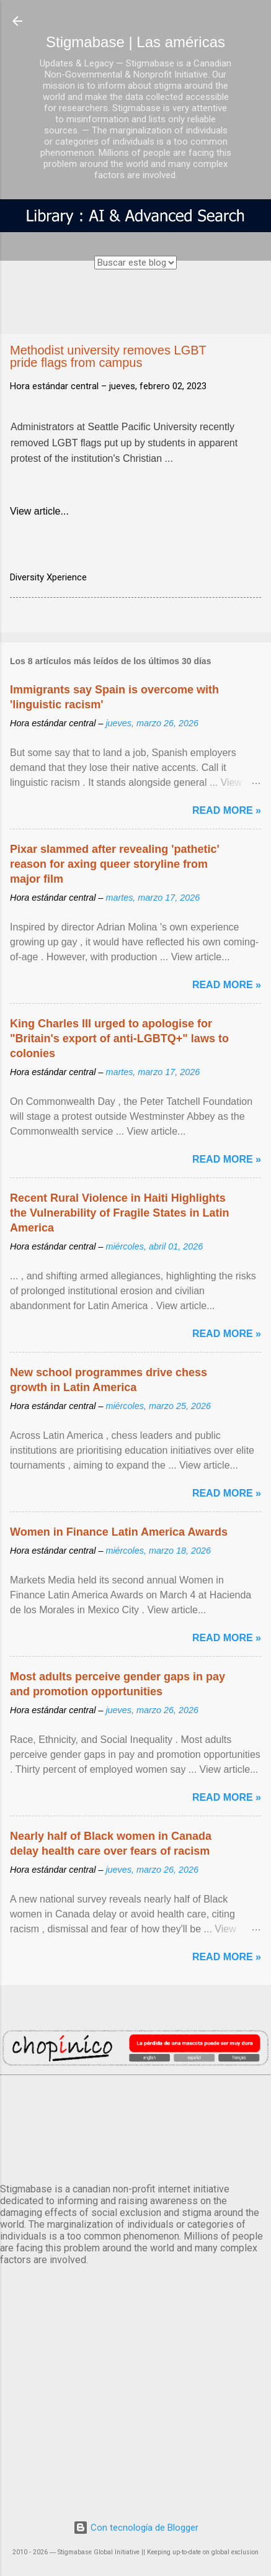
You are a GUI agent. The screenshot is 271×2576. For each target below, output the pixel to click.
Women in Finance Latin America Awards (119, 1532)
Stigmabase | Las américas (135, 42)
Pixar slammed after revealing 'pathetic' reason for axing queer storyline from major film (115, 864)
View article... (39, 511)
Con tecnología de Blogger (135, 2527)
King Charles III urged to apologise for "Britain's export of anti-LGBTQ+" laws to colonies (119, 1038)
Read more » (226, 810)
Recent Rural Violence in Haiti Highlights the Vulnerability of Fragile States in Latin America (119, 1213)
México (135, 2126)
